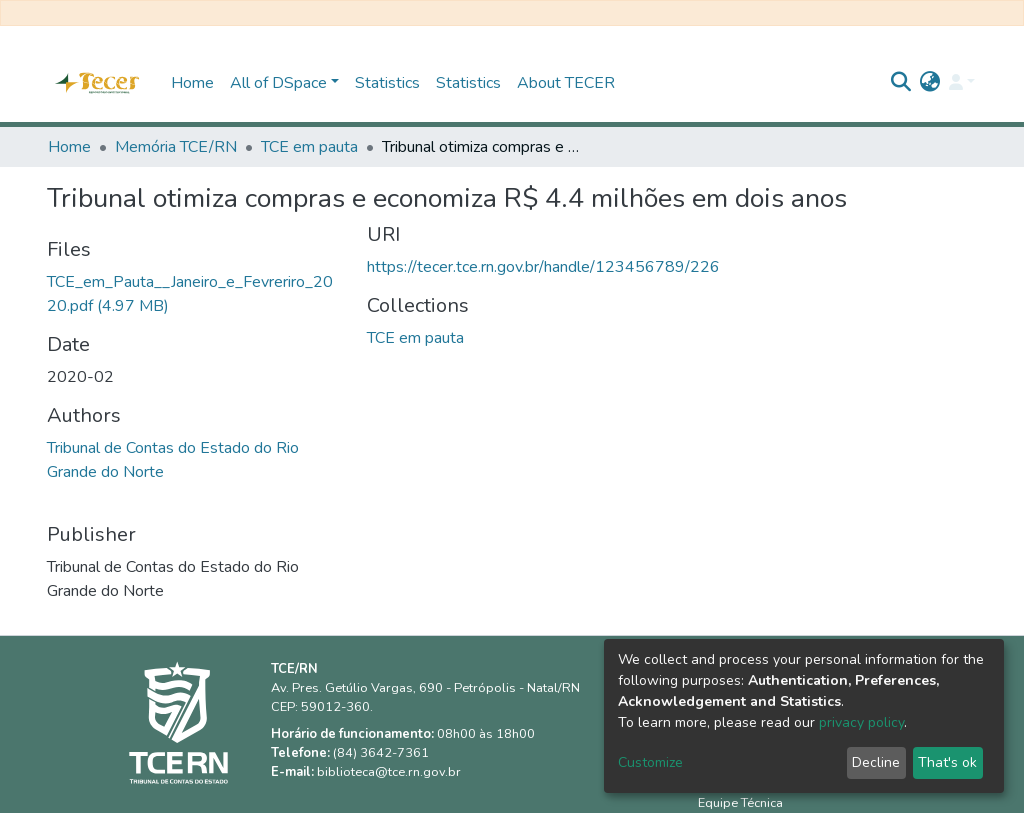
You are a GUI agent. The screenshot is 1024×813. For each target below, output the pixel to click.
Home (192, 83)
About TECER (566, 83)
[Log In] (962, 83)
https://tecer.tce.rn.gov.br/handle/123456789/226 (543, 267)
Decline (876, 762)
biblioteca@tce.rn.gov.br (389, 772)
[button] (930, 83)
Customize (650, 762)
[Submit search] (901, 83)
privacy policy (861, 722)
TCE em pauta (309, 147)
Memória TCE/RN (176, 147)
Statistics (387, 83)
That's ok (947, 762)
